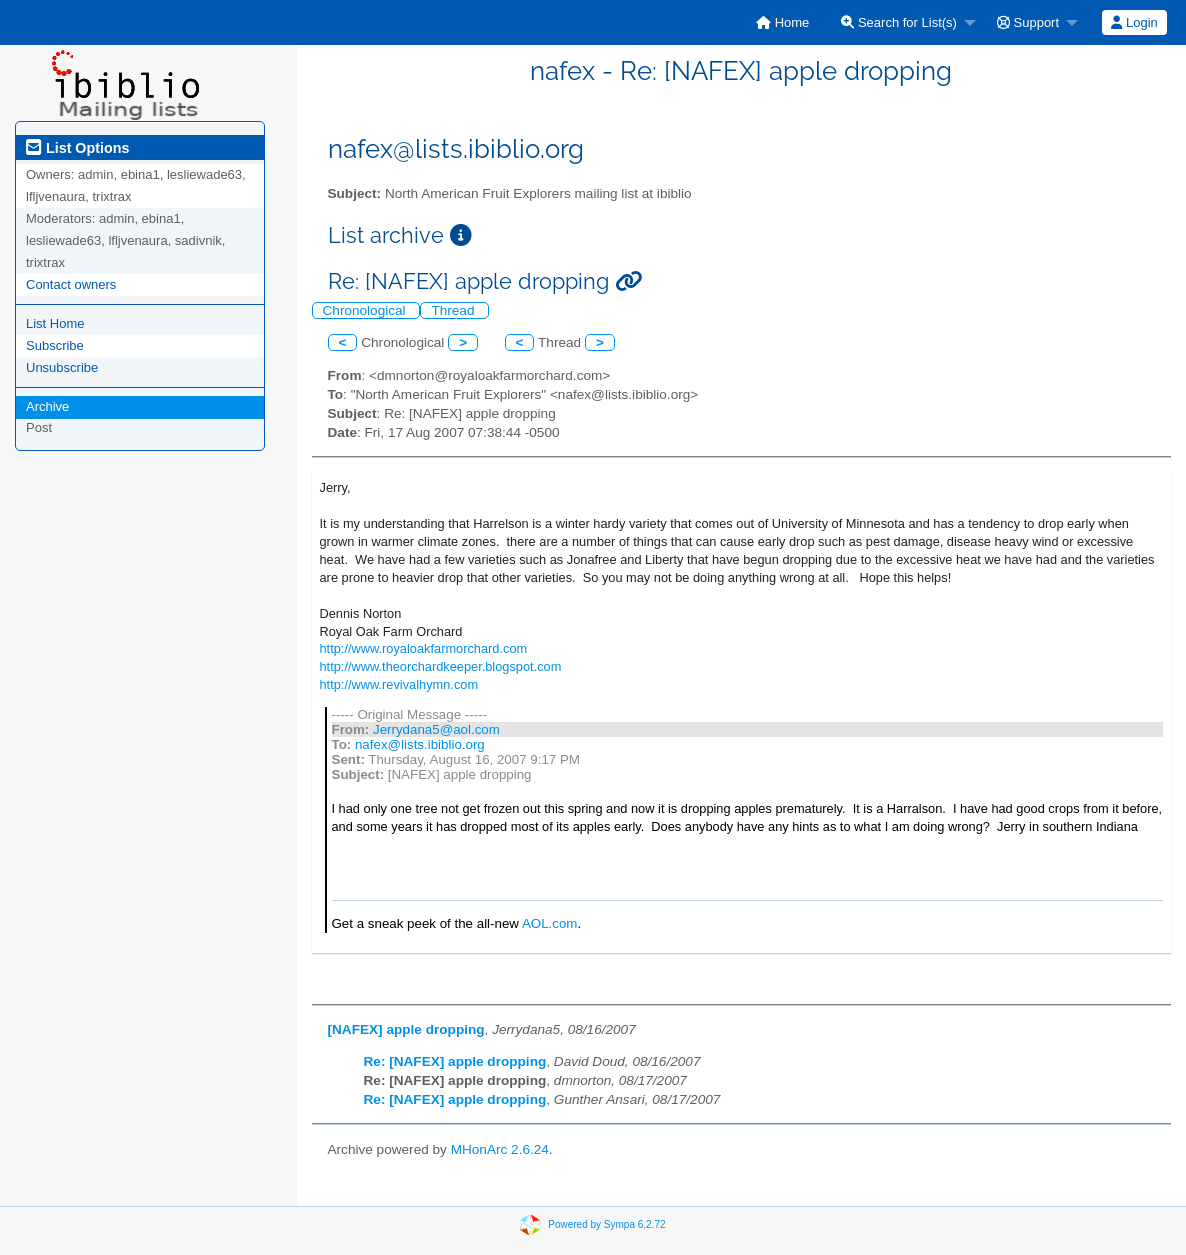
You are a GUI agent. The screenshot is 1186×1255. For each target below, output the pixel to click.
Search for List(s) (899, 22)
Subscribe (55, 345)
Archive (47, 406)
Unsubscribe (62, 367)
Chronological (366, 310)
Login (1134, 22)
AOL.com (550, 923)
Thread (454, 310)
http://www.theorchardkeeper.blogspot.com (441, 666)
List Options (77, 148)
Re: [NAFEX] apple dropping (455, 1061)
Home (782, 22)
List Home (55, 323)
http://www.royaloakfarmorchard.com (424, 648)
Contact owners (71, 284)
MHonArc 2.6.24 (500, 1149)
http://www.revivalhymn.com (399, 684)
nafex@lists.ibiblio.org (420, 744)
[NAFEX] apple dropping (406, 1029)
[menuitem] (782, 22)
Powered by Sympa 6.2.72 (606, 1224)
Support (1028, 22)
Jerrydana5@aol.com (436, 729)
